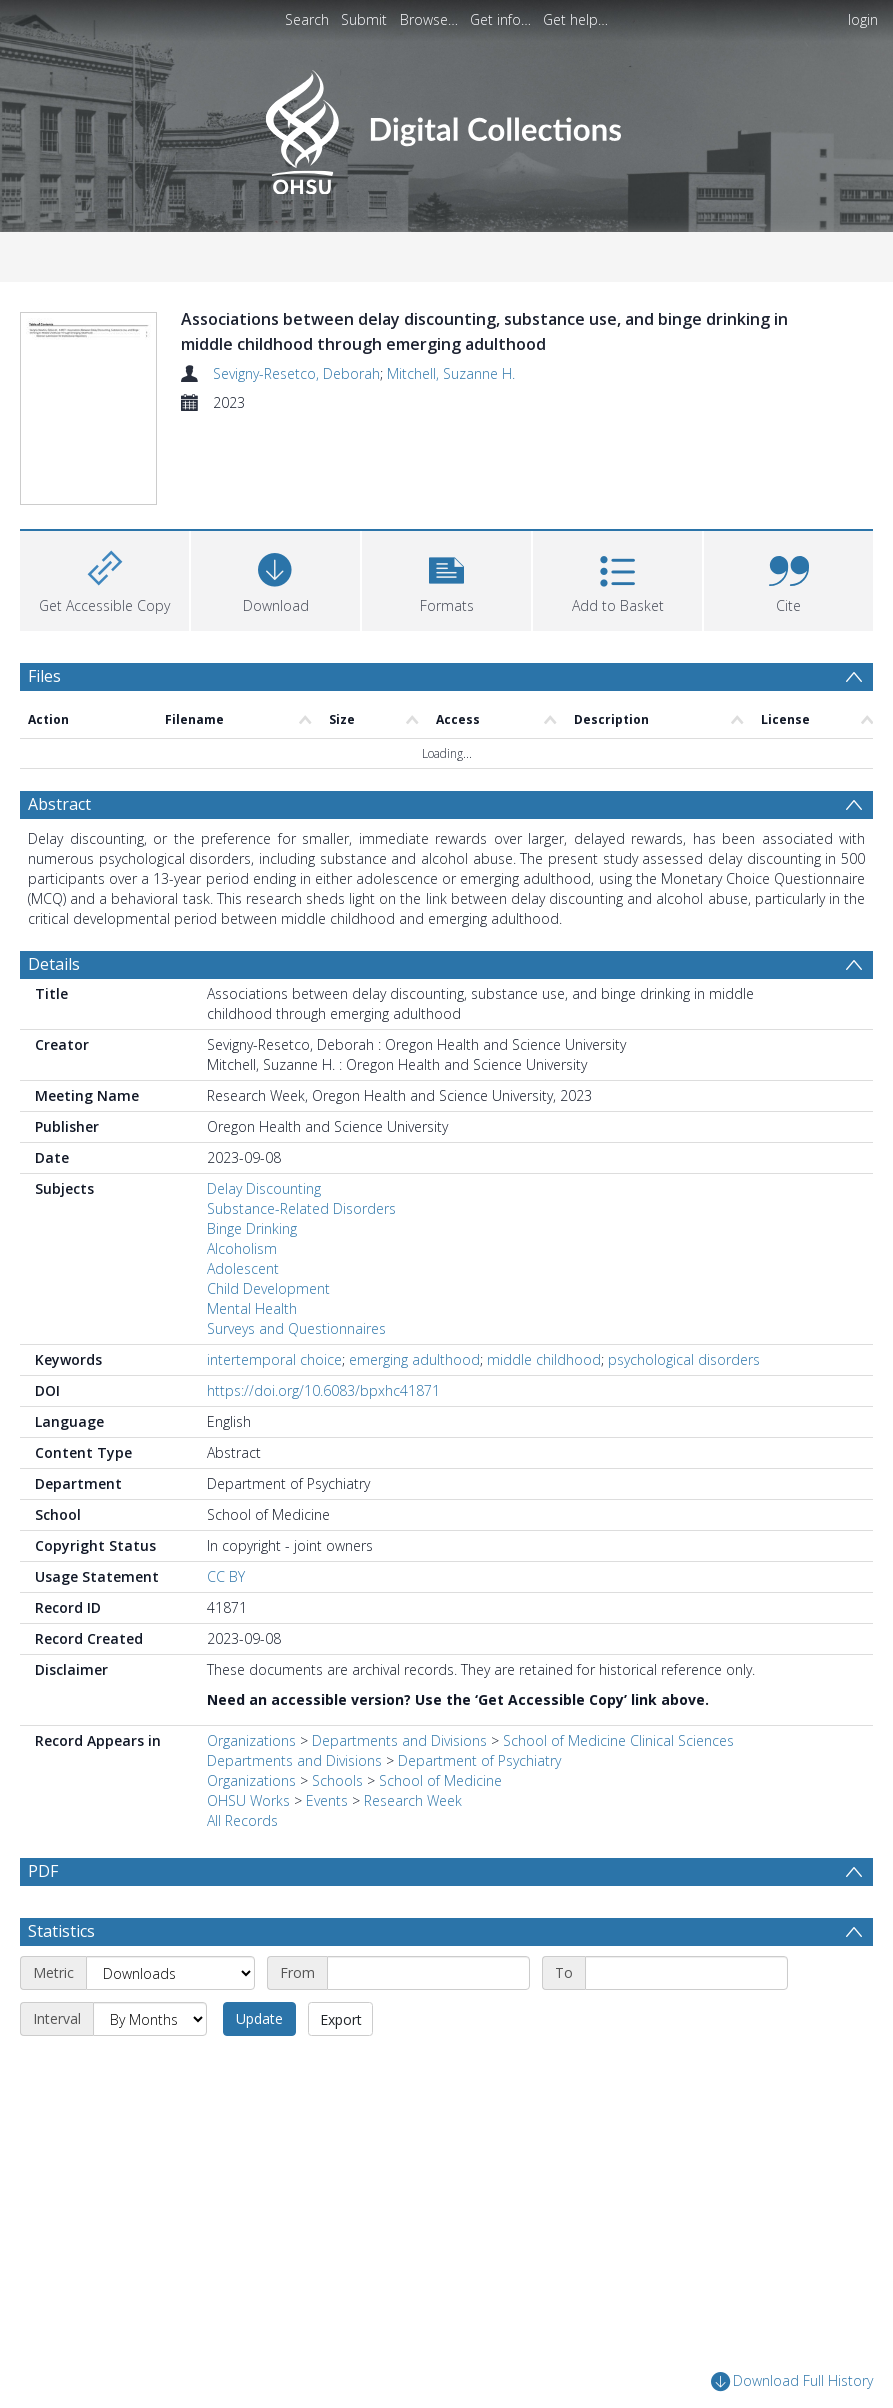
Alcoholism (242, 1248)
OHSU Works (248, 1800)
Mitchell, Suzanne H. (451, 373)
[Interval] (150, 2019)
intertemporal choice (274, 1359)
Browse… (429, 19)
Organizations (251, 1740)
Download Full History (792, 2381)
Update (259, 2018)
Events (327, 1800)
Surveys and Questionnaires (296, 1328)
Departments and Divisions (399, 1740)
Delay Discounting (264, 1188)
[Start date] (428, 1973)
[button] (446, 578)
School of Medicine (440, 1780)
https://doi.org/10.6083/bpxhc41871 (323, 1390)
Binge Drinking (252, 1228)
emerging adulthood (414, 1359)
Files (44, 676)
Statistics (61, 1931)
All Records (242, 1820)
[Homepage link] (446, 126)
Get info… (500, 19)
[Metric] (170, 1973)
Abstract (59, 804)
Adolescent (243, 1268)
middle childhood (544, 1359)
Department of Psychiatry (479, 1760)
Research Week (413, 1800)
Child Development (268, 1288)
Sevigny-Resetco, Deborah (296, 373)
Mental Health (252, 1308)
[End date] (686, 1973)
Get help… (575, 19)
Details (54, 964)
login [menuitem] (863, 19)
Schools (337, 1780)
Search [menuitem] (307, 19)
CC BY (226, 1576)
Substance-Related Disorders (301, 1208)
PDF (43, 1871)
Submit (364, 19)
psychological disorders (684, 1359)
